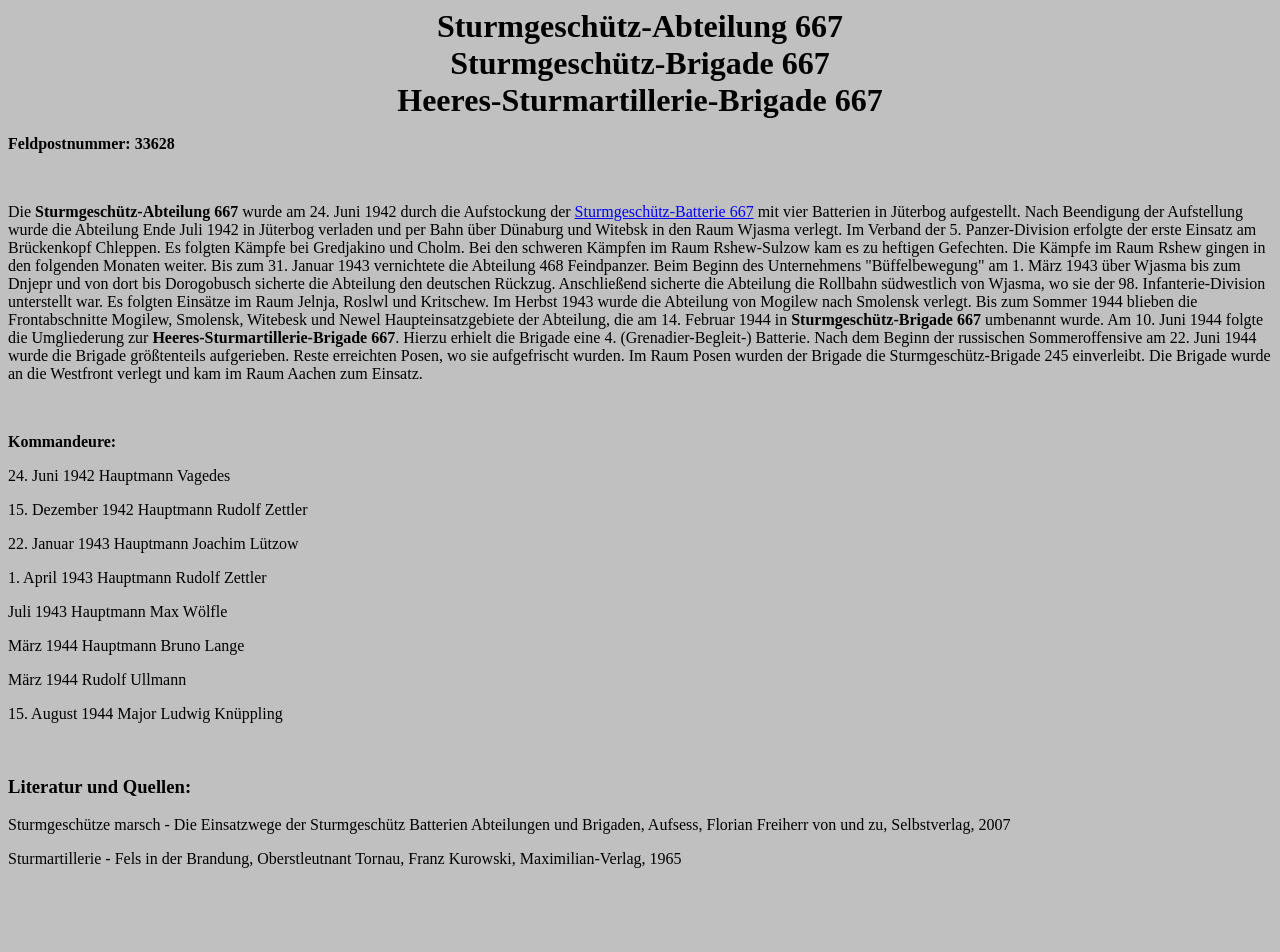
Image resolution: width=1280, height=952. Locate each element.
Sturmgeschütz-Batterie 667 (664, 211)
